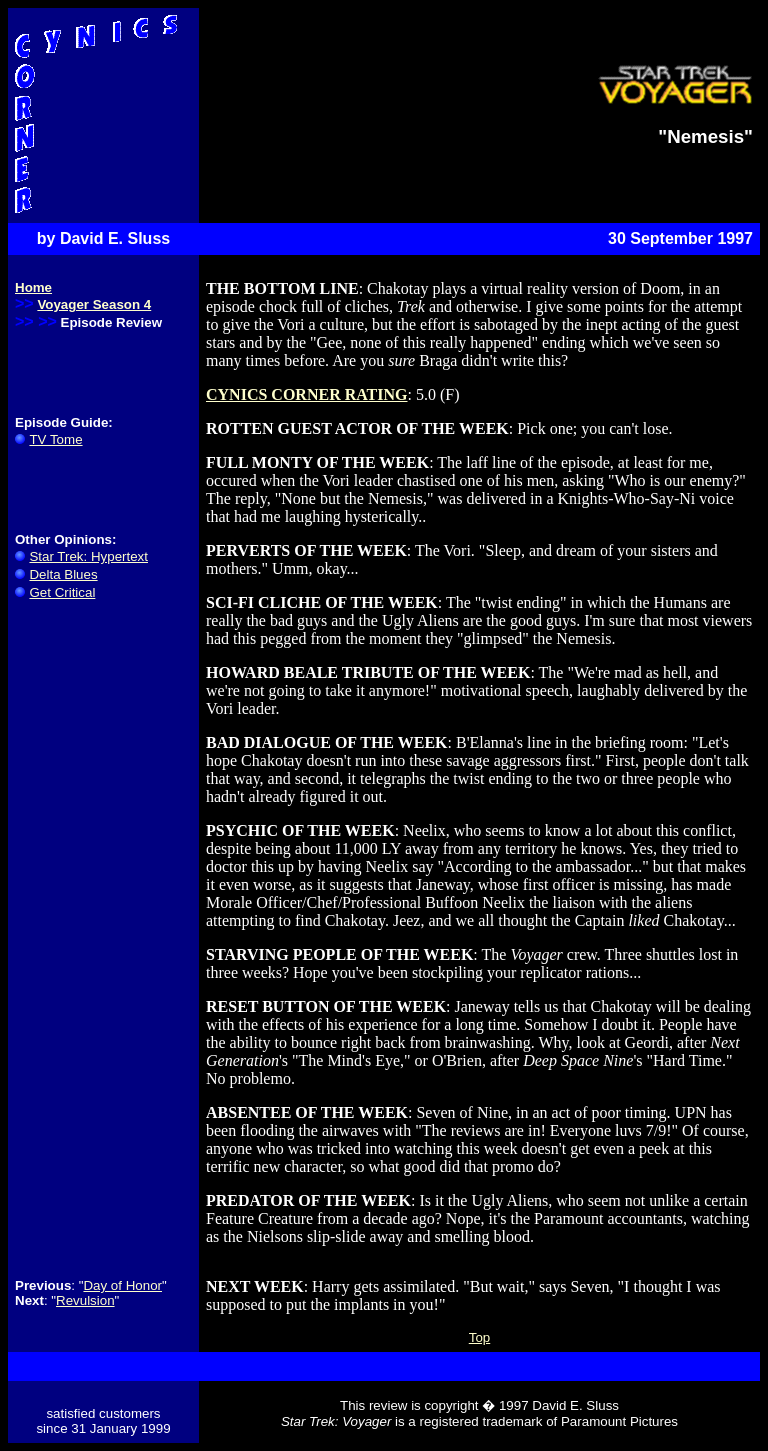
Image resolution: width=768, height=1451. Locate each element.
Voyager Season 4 (94, 304)
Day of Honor (122, 1285)
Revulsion (85, 1300)
